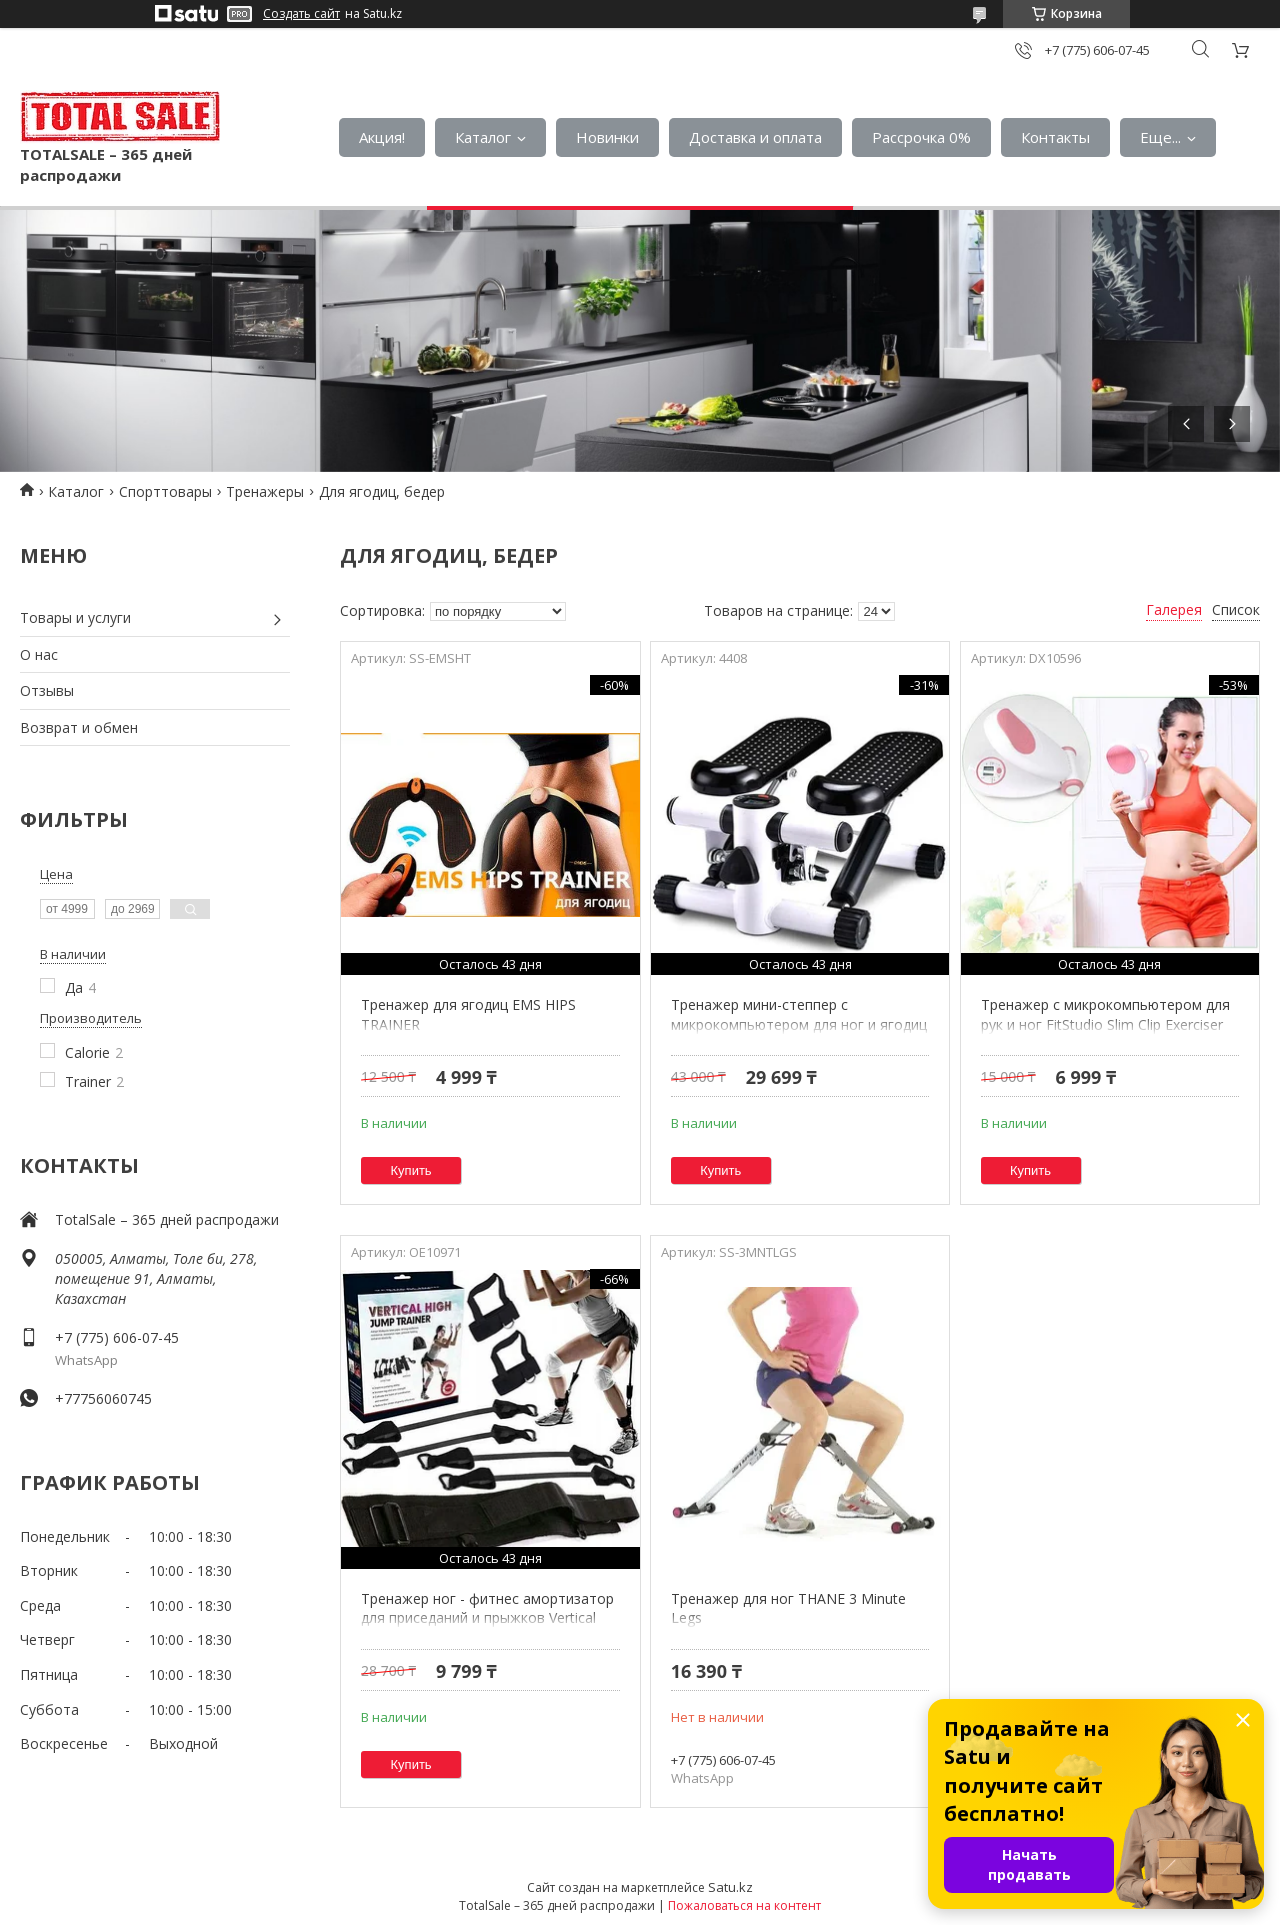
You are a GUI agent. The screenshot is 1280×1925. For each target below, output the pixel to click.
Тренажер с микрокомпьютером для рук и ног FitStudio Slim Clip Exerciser (1105, 1014)
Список (1236, 609)
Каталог (483, 137)
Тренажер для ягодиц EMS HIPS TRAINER (468, 1014)
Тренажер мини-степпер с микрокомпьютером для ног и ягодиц (799, 1014)
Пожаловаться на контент (744, 1905)
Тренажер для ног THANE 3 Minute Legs (788, 1608)
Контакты (1055, 137)
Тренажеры (265, 491)
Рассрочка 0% (921, 137)
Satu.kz (730, 1887)
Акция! (382, 137)
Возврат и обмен (79, 727)
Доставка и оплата (755, 137)
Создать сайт (301, 14)
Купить (411, 1170)
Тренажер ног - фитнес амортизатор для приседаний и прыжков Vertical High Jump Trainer (487, 1618)
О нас (39, 654)
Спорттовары (165, 491)
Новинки (607, 137)
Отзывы (47, 690)
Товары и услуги (75, 617)
